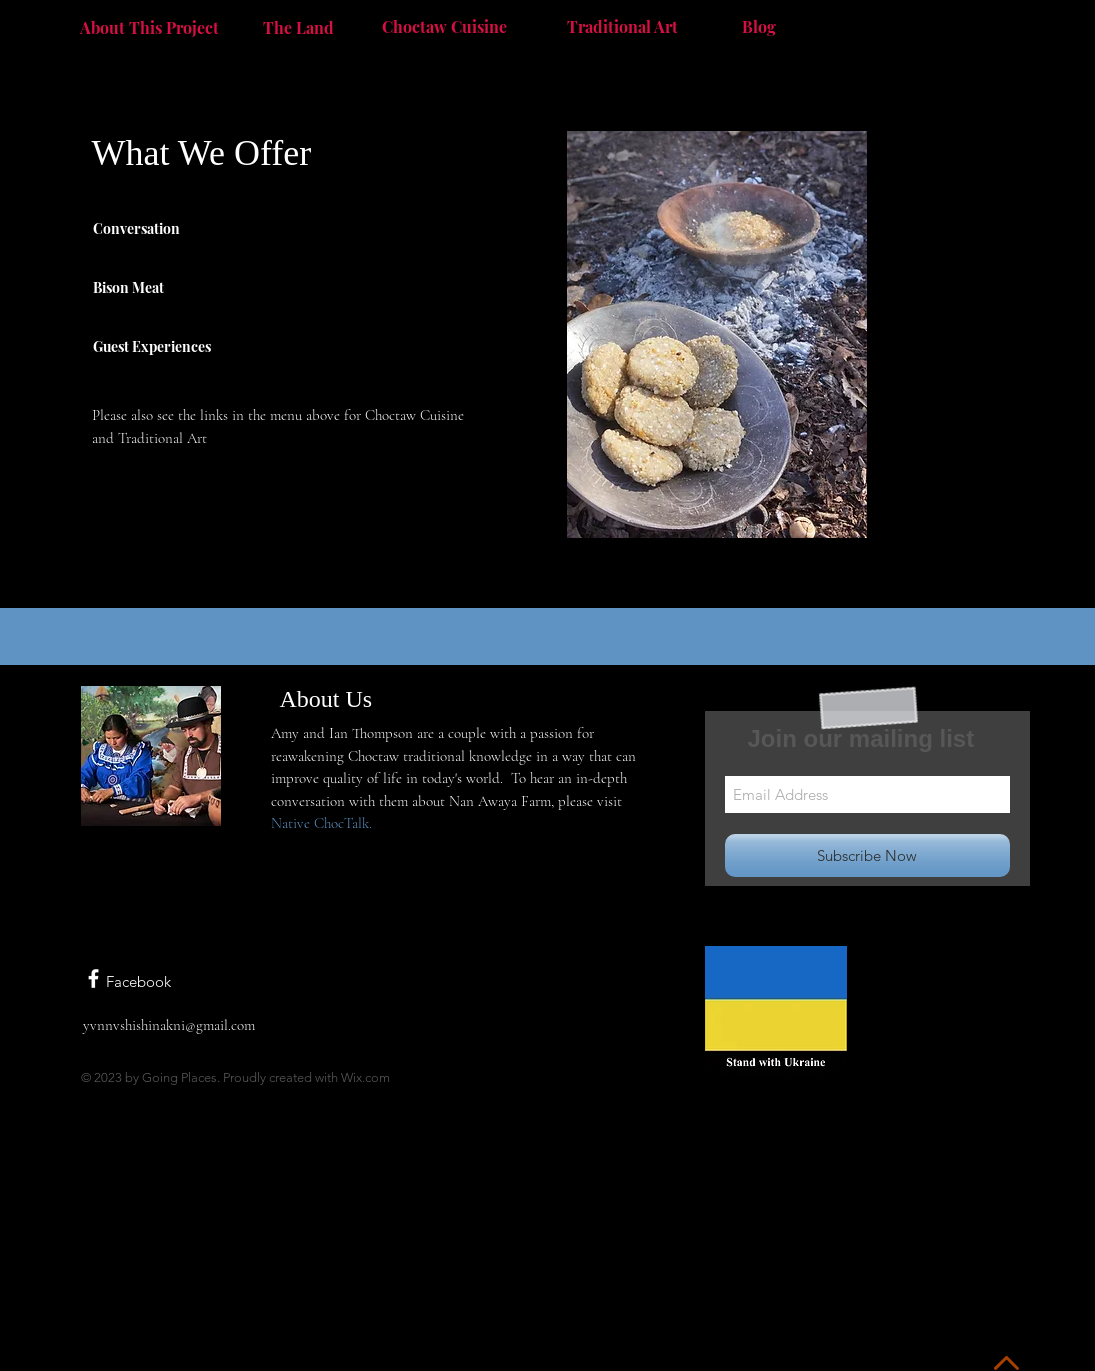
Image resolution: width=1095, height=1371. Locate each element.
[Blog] (759, 26)
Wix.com (365, 1077)
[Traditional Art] (622, 26)
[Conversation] (148, 228)
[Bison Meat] (148, 287)
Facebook (138, 981)
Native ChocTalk (320, 823)
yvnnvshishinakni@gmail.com (169, 1025)
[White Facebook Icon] (93, 978)
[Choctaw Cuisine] (445, 26)
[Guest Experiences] (176, 346)
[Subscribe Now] (867, 855)
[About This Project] (149, 27)
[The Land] (299, 27)
